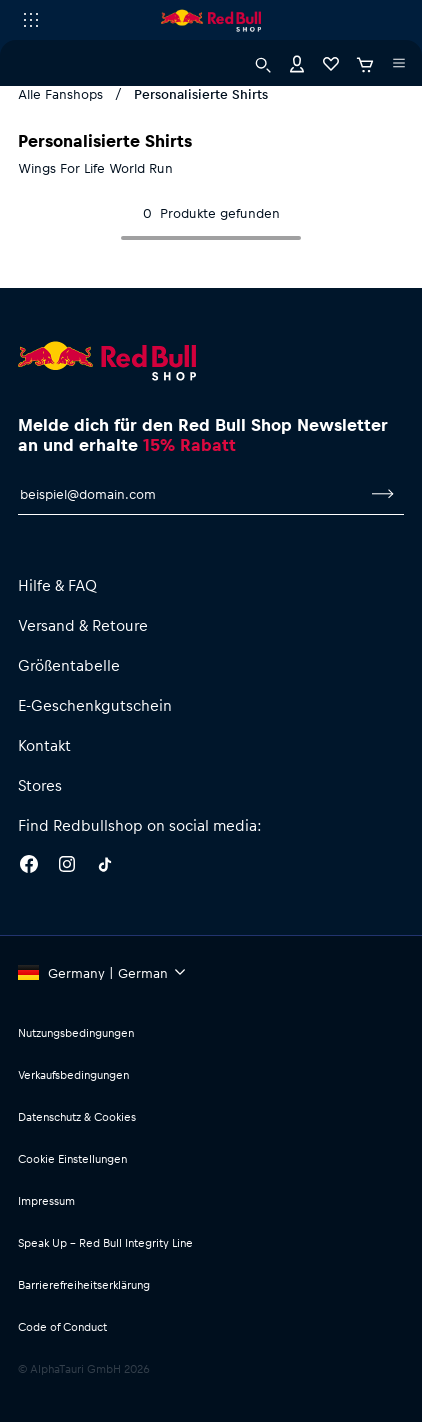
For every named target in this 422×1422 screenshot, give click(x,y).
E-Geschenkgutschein (95, 705)
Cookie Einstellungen (72, 1158)
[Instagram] (67, 867)
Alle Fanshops (60, 93)
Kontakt (44, 745)
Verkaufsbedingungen (73, 1074)
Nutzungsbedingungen (76, 1032)
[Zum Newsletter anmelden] (383, 494)
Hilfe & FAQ (57, 585)
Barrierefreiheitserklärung (84, 1284)
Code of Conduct (62, 1326)
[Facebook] (29, 867)
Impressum (46, 1200)
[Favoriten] (331, 62)
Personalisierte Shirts (201, 93)
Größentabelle (69, 665)
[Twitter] (105, 867)
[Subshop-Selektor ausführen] (31, 20)
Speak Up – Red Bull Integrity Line (105, 1242)
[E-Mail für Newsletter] (190, 494)
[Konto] (297, 62)
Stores (40, 785)
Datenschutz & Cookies (77, 1116)
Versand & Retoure (83, 625)
